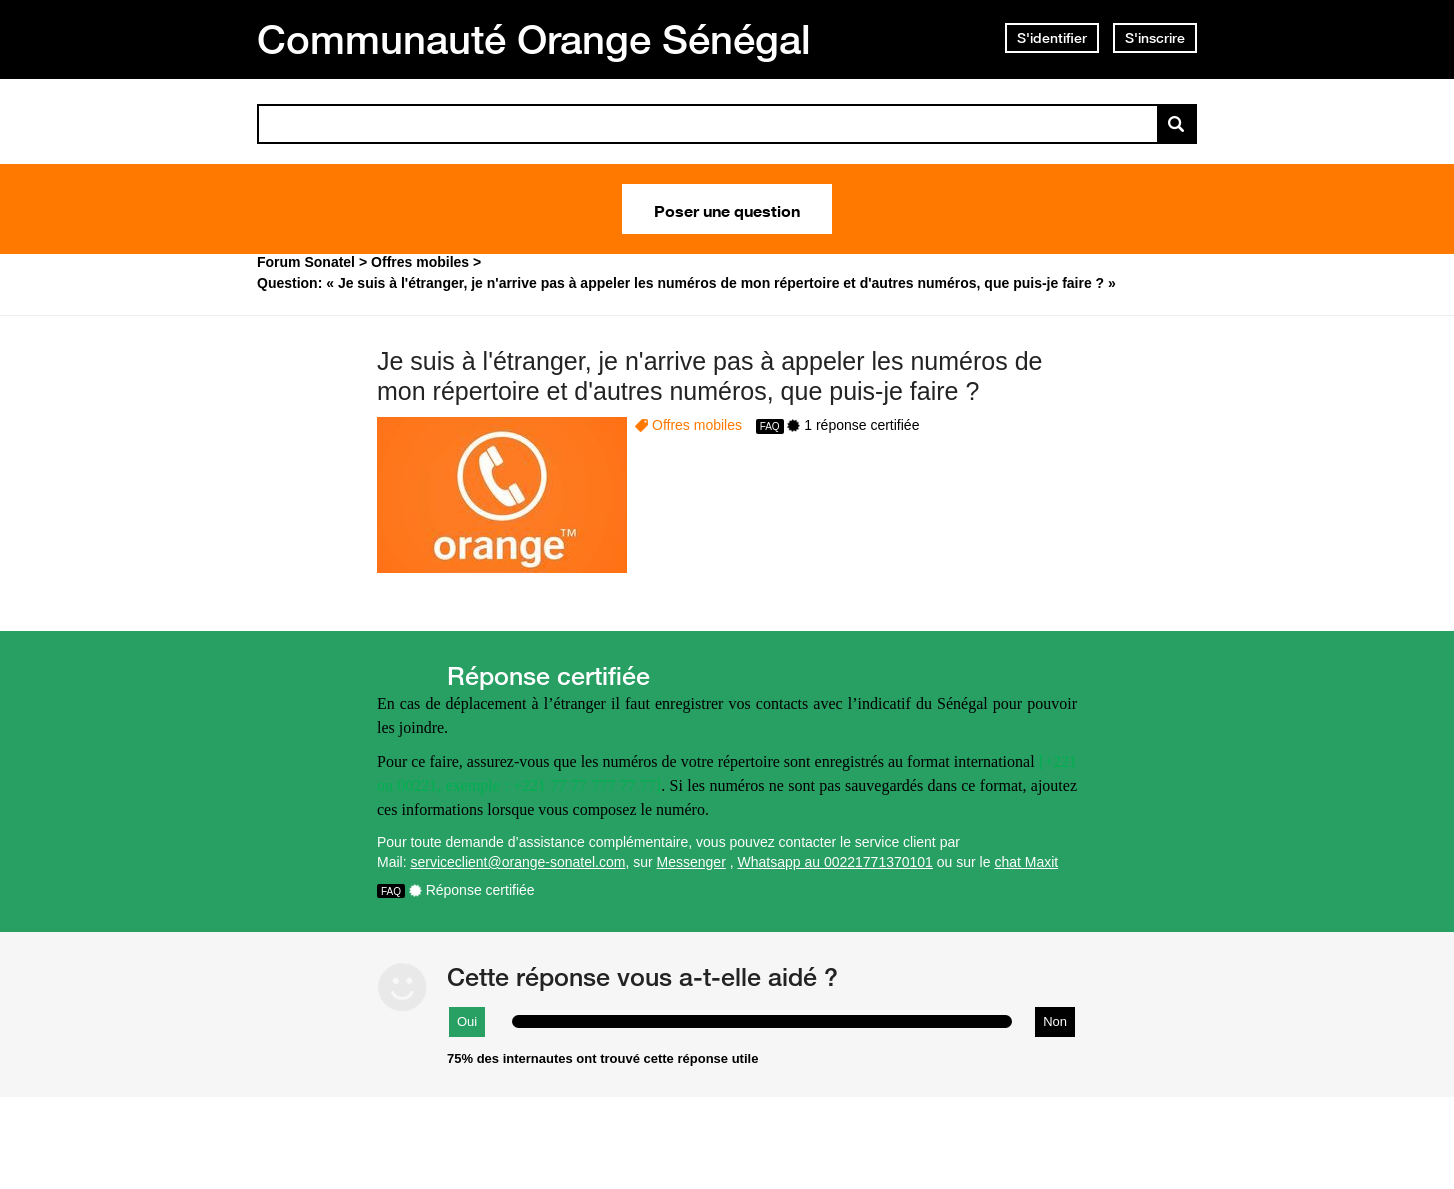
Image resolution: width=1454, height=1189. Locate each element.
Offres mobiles (697, 425)
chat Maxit (1026, 862)
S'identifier (1052, 38)
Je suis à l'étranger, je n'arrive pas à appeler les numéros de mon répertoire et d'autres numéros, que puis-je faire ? (709, 376)
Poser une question (727, 209)
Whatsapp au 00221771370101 (835, 862)
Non (1055, 1021)
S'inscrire (1155, 38)
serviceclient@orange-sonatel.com (517, 862)
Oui (467, 1021)
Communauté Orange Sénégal (534, 39)
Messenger (691, 862)
